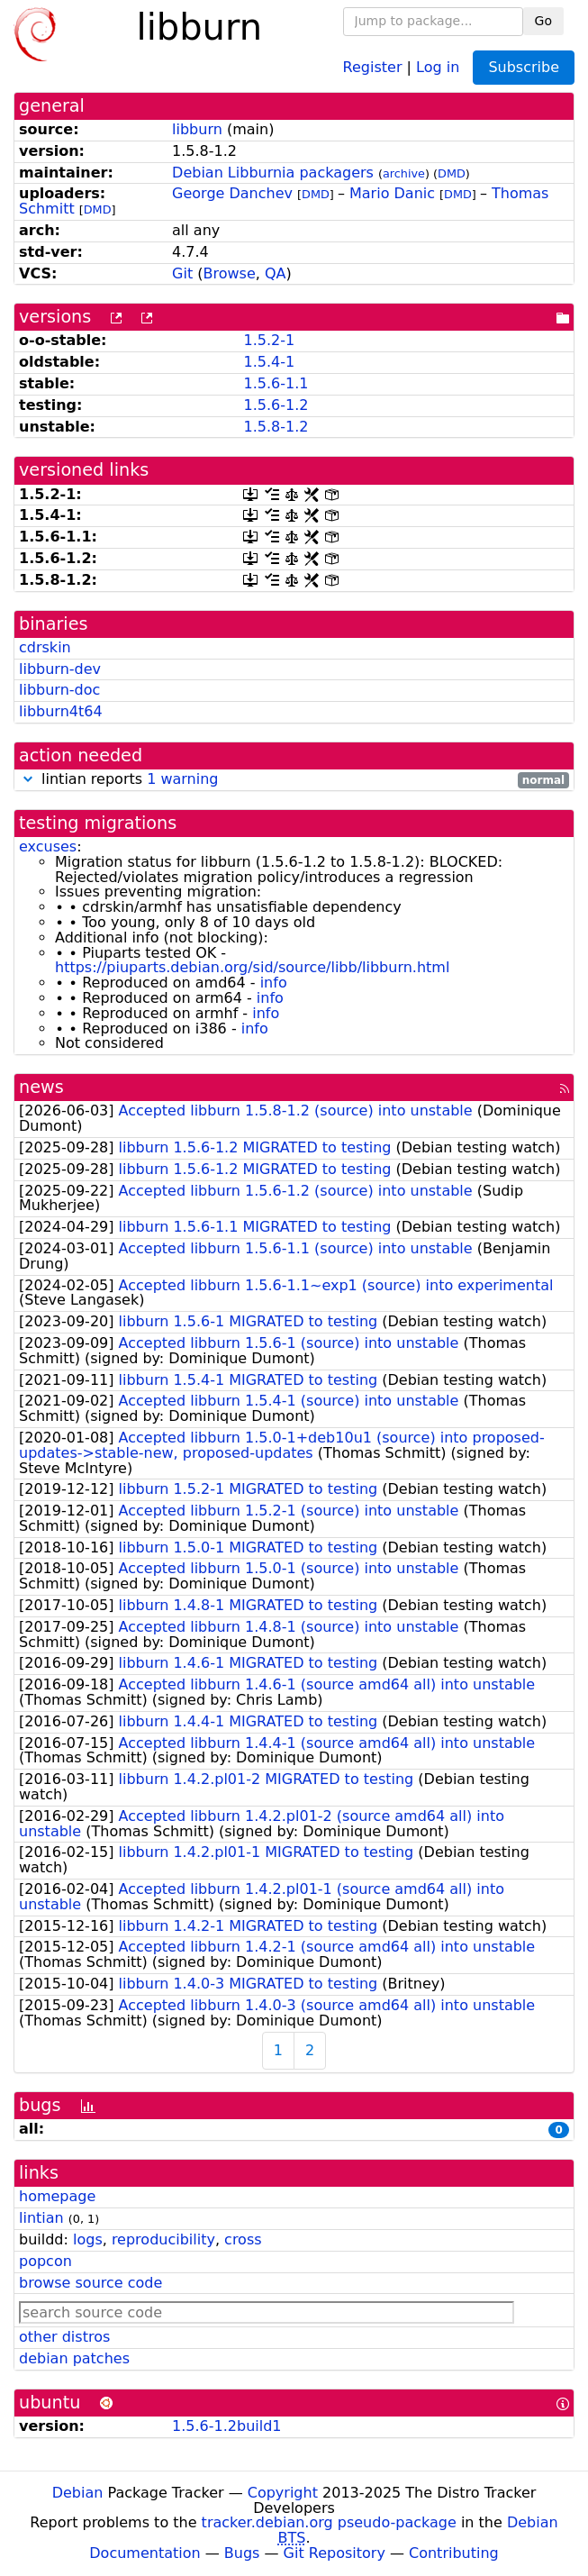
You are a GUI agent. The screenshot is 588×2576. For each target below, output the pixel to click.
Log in (437, 66)
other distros (64, 2336)
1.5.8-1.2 (275, 426)
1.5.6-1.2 (275, 405)
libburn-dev (60, 669)
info (273, 982)
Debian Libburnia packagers (273, 172)
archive (404, 173)
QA (275, 273)
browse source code (90, 2282)
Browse (230, 273)
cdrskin (45, 647)
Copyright (283, 2492)
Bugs (242, 2553)
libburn (197, 129)
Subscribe (523, 67)
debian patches (74, 2358)
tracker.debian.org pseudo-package (329, 2522)
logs (88, 2239)
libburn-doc (59, 689)
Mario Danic (392, 193)
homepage (57, 2196)
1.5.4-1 (268, 361)
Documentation (144, 2553)
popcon (45, 2261)
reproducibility (163, 2239)
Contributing (454, 2553)
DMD (452, 173)
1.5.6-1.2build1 (226, 2426)
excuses (48, 846)
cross (242, 2239)
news (41, 1087)
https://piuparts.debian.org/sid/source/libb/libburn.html (252, 967)
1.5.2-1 (268, 340)
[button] (27, 778)
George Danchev (232, 193)
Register (373, 66)
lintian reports (294, 779)
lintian (41, 2217)
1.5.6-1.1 (275, 383)
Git (182, 273)
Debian (78, 2492)
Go (543, 21)
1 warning (182, 778)
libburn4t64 (61, 711)
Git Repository (334, 2553)
